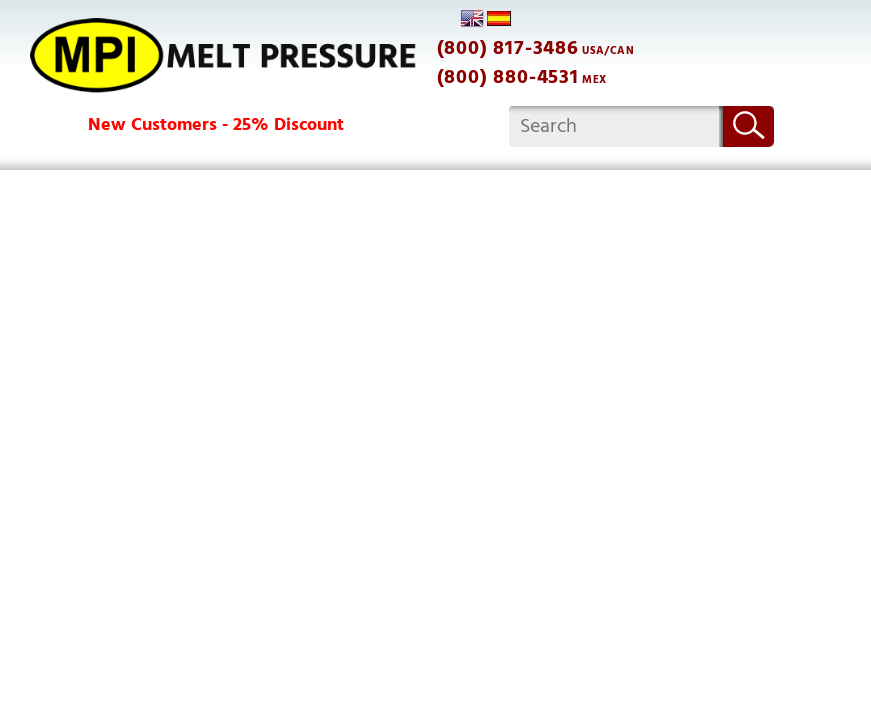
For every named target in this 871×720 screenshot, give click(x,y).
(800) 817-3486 (508, 48)
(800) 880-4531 (508, 77)
